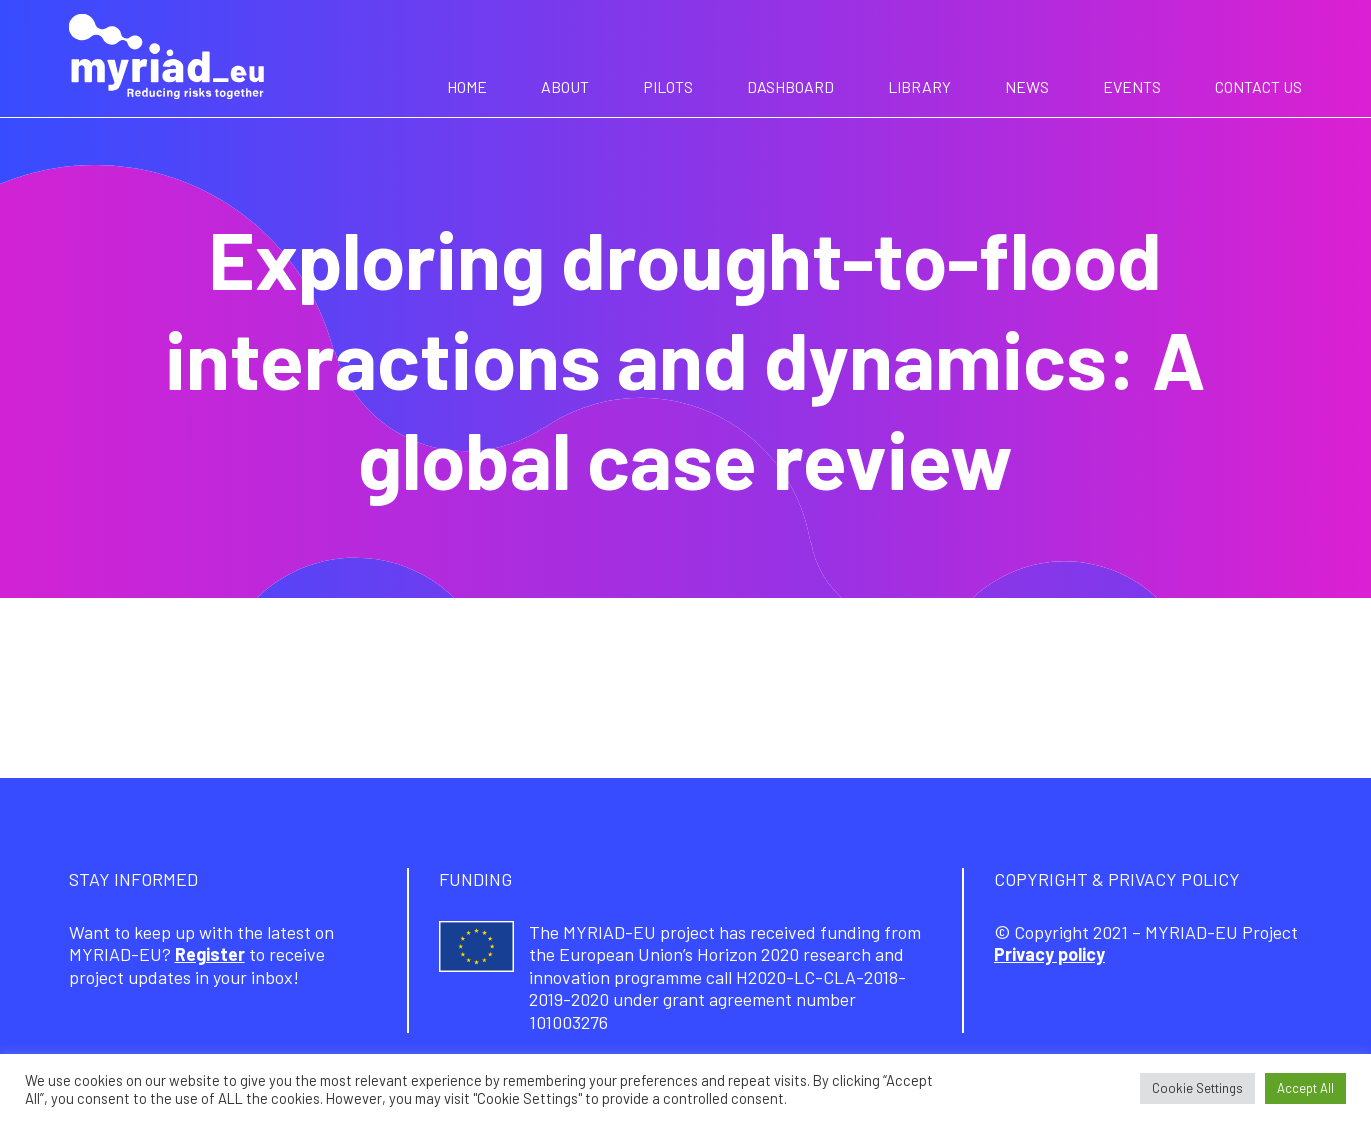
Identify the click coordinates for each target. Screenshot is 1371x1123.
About (565, 86)
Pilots (668, 86)
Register (210, 954)
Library (919, 86)
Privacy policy (1049, 954)
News (1027, 86)
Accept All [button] (1305, 1088)
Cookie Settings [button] (1197, 1088)
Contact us (1258, 86)
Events (1132, 86)
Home (467, 86)
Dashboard (790, 86)
